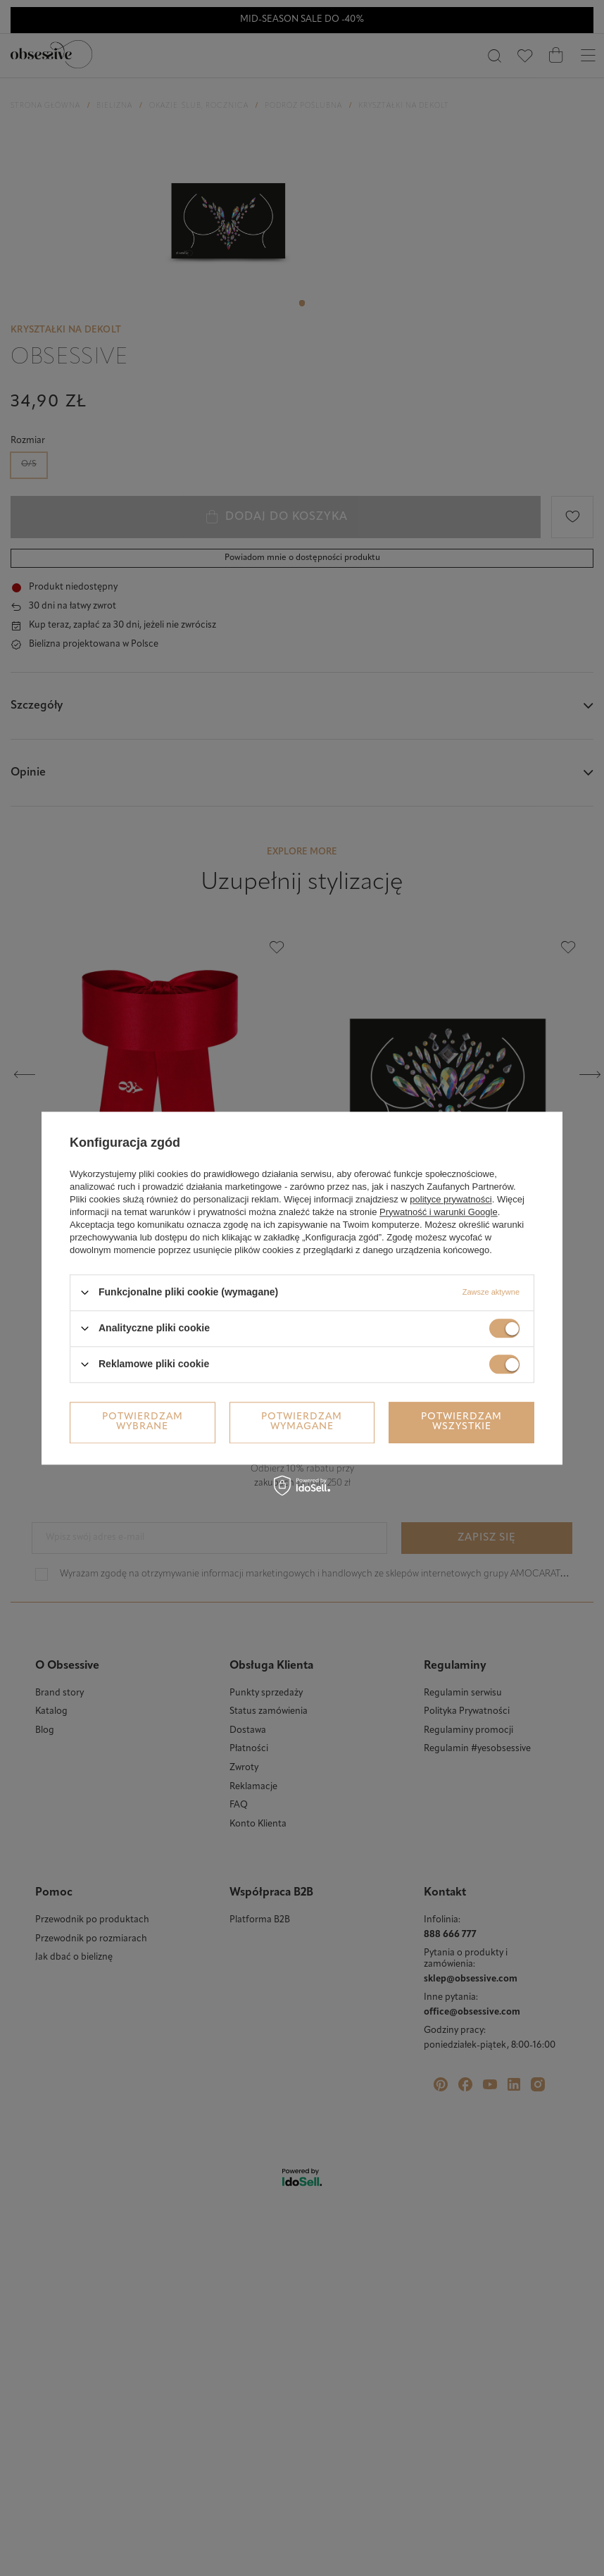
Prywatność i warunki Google (438, 1212)
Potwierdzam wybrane (142, 1422)
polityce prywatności (450, 1199)
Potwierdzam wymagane (301, 1422)
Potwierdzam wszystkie (461, 1422)
